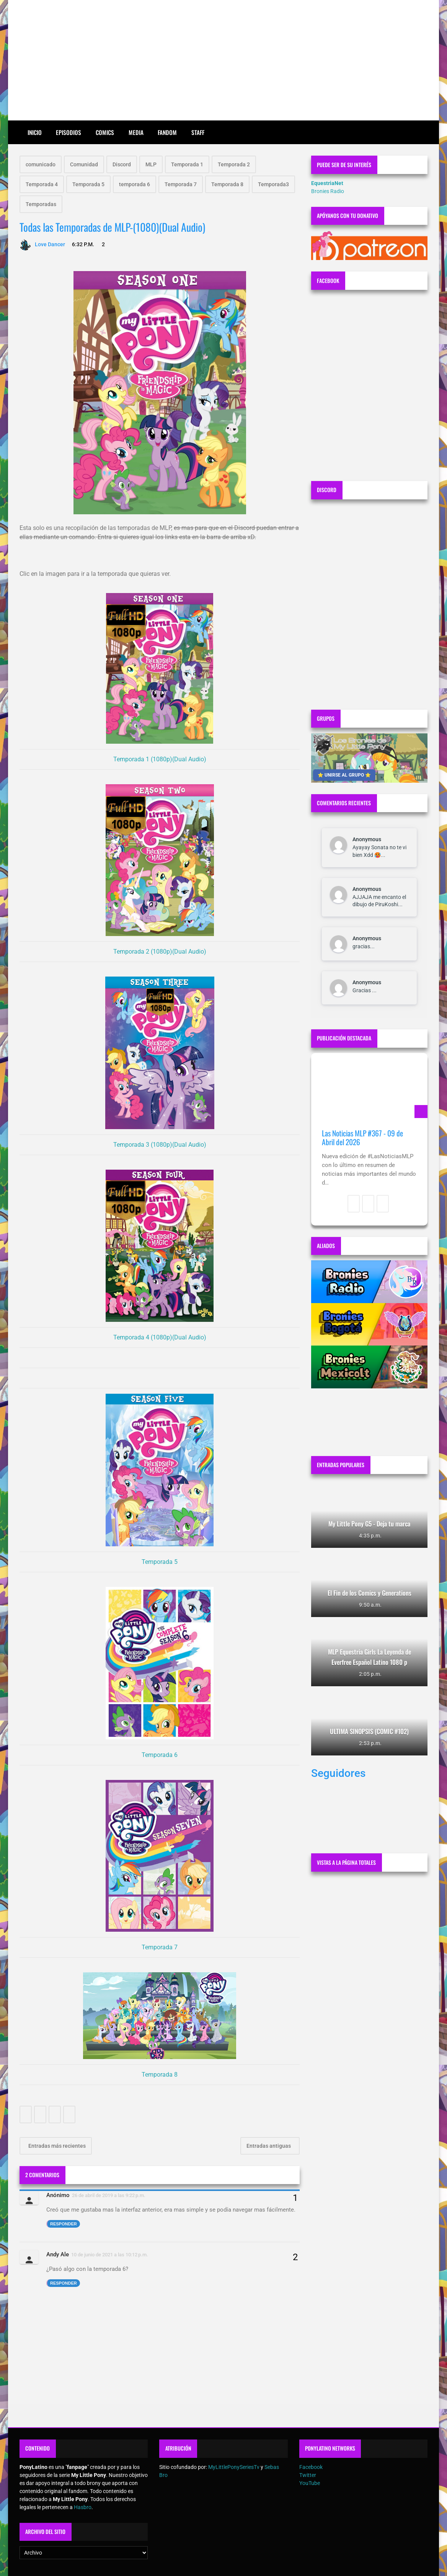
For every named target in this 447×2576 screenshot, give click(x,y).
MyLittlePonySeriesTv (233, 2467)
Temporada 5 (88, 184)
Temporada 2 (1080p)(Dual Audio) (159, 951)
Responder (63, 2224)
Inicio (35, 132)
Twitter (307, 2475)
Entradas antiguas (269, 2146)
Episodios (68, 132)
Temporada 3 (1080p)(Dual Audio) (159, 1144)
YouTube (309, 2483)
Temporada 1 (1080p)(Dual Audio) (159, 759)
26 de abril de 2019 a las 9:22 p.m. (108, 2195)
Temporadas (41, 204)
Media (136, 132)
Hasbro (82, 2507)
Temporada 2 (234, 164)
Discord (122, 164)
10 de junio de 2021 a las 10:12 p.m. (109, 2254)
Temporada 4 (42, 184)
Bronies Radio (327, 191)
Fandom (167, 132)
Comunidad (84, 164)
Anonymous (366, 839)
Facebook (311, 2467)
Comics (105, 132)
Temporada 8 (227, 184)
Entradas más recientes (56, 2146)
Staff (197, 132)
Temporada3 (273, 184)
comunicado (40, 164)
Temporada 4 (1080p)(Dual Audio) (159, 1337)
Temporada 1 (187, 164)
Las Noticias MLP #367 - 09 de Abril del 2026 (362, 1138)
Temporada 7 (181, 184)
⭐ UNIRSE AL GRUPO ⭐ (344, 775)
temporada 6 (134, 184)
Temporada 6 (160, 1755)
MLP (151, 164)
